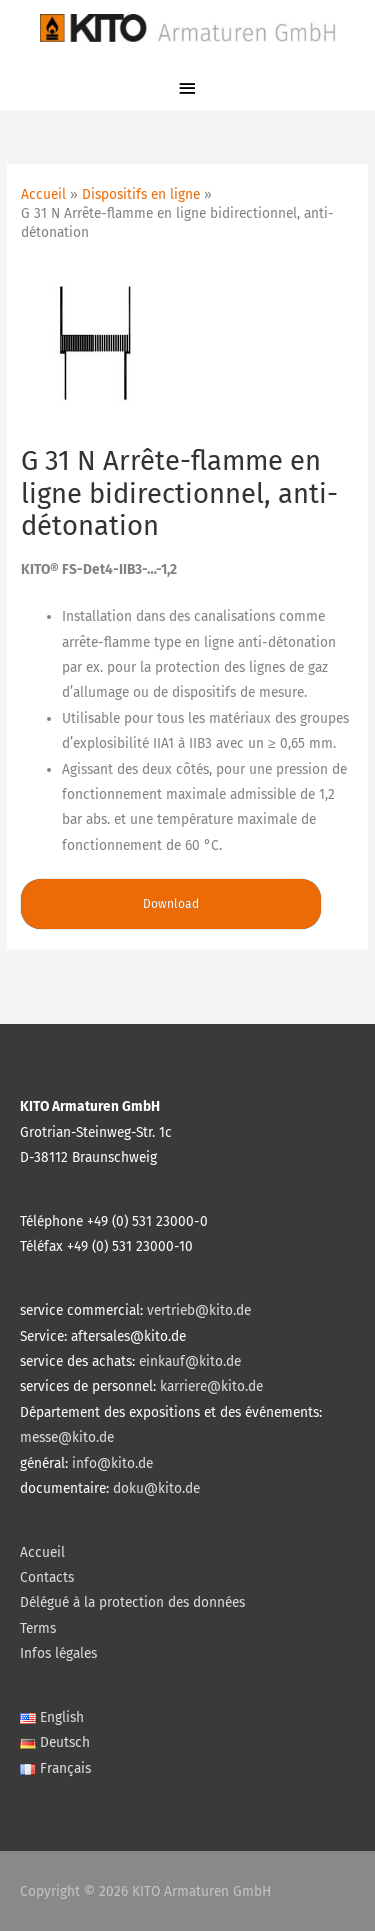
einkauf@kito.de (190, 1361)
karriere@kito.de (211, 1386)
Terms (38, 1628)
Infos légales (58, 1653)
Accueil (42, 1552)
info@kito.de (112, 1463)
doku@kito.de (156, 1488)
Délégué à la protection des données (132, 1602)
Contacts (47, 1577)
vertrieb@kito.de (199, 1310)
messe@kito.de (67, 1437)
